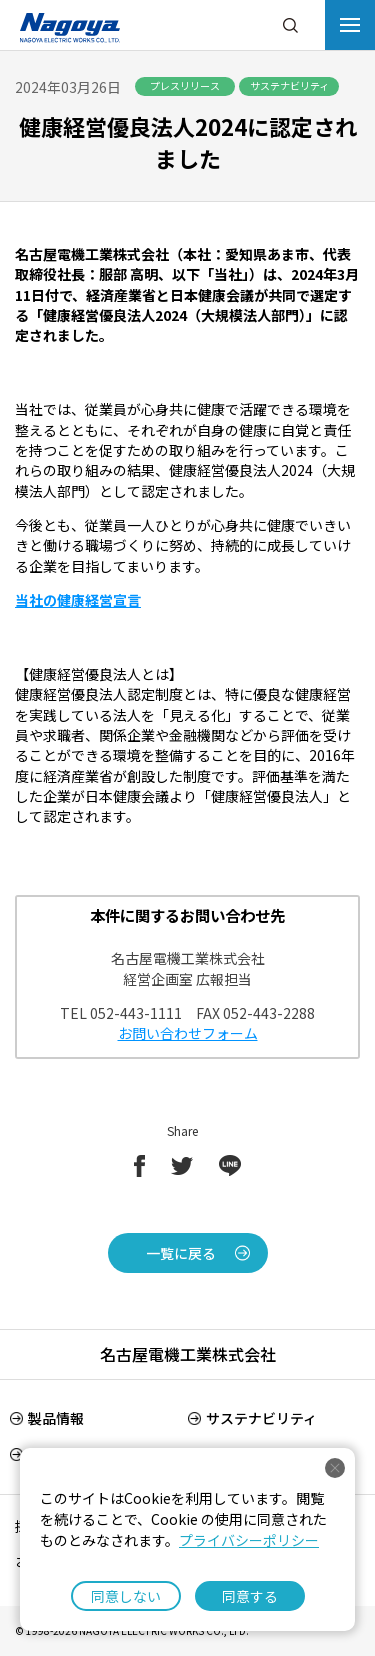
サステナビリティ (261, 1418)
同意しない (126, 1596)
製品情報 (56, 1418)
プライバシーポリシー (249, 1540)
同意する (250, 1596)
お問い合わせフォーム (188, 1033)
